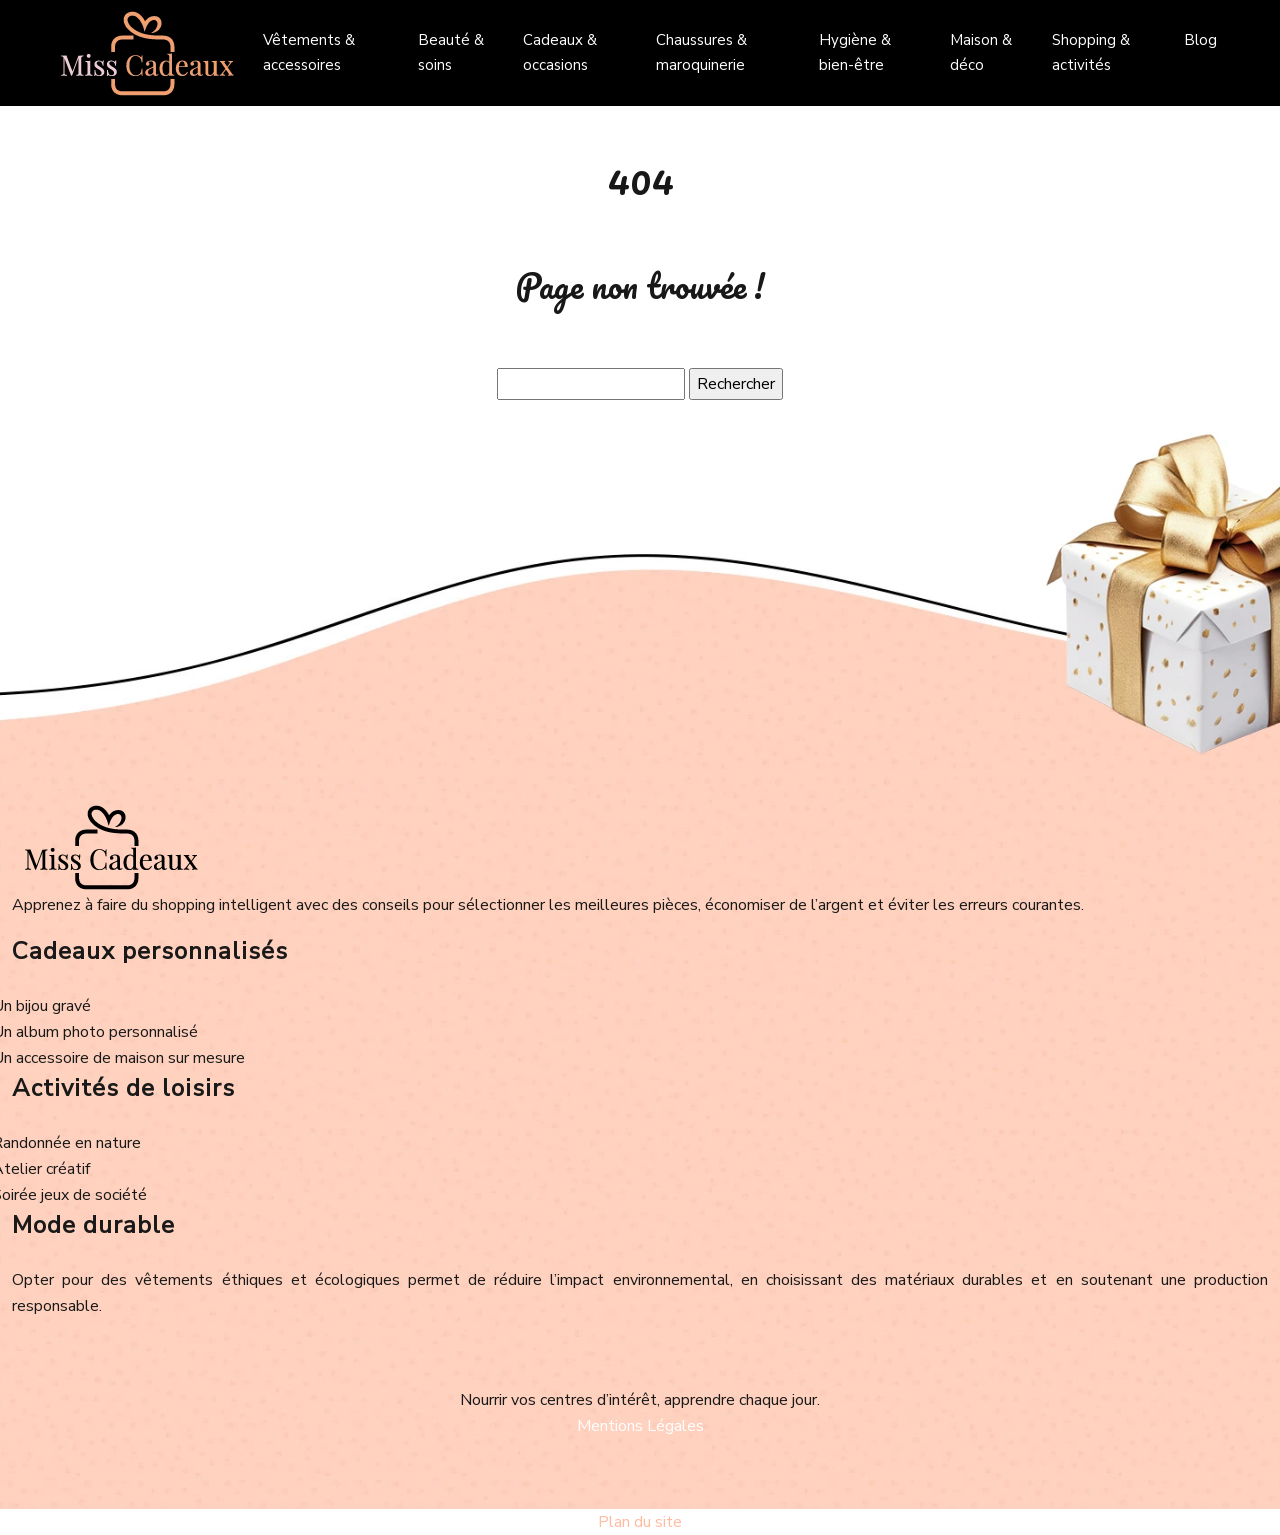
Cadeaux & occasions (560, 52)
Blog (1200, 40)
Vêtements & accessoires (309, 52)
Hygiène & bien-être (855, 52)
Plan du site (640, 1522)
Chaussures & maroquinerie (701, 52)
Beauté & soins (451, 52)
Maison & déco (981, 52)
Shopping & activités (1091, 52)
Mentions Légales (640, 1426)
